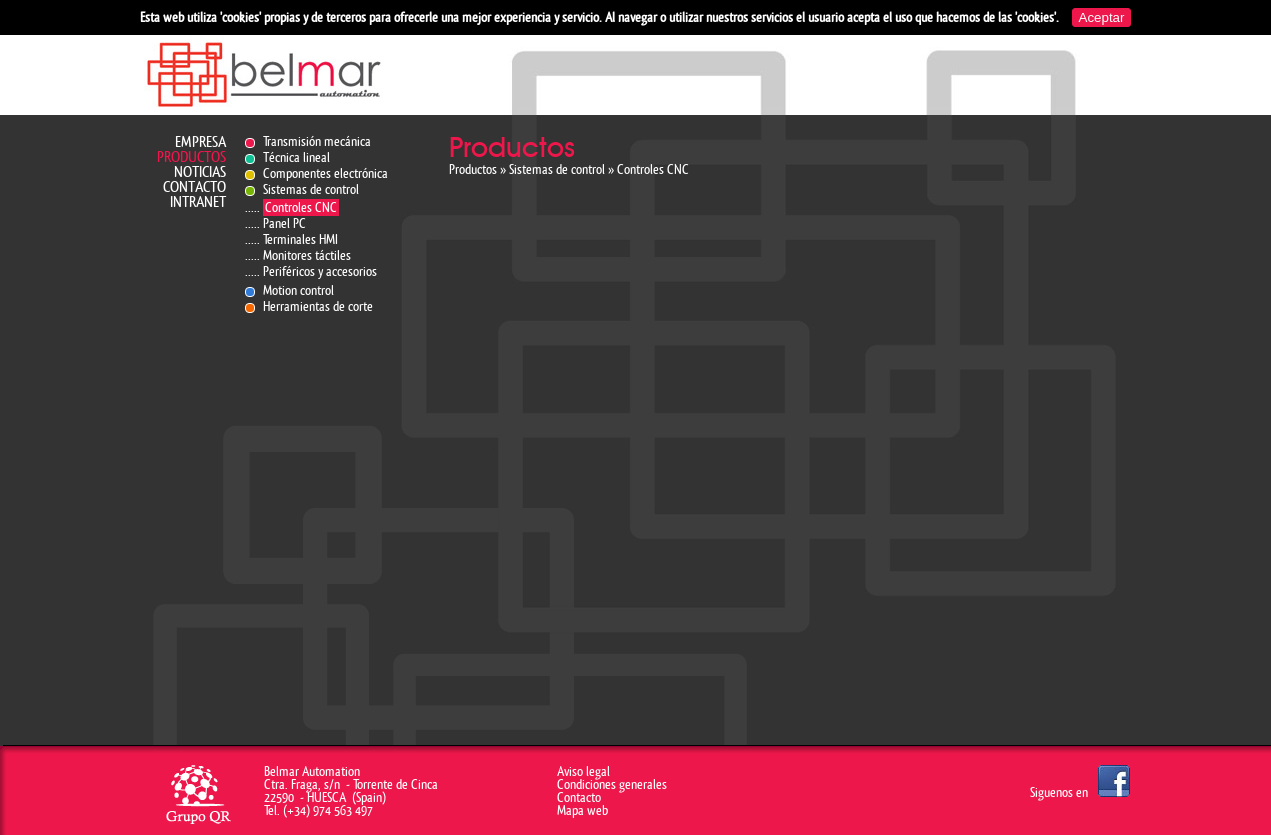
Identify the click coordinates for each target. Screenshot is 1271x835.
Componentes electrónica (325, 173)
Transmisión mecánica (317, 141)
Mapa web (582, 810)
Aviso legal (583, 771)
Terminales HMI (300, 239)
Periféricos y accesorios (320, 271)
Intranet (198, 202)
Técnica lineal (296, 157)
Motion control (298, 290)
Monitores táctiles (307, 255)
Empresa (200, 142)
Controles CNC (301, 207)
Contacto (194, 187)
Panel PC (284, 223)
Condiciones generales (612, 784)
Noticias (200, 172)
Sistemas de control (311, 189)
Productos (191, 157)
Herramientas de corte (318, 306)
